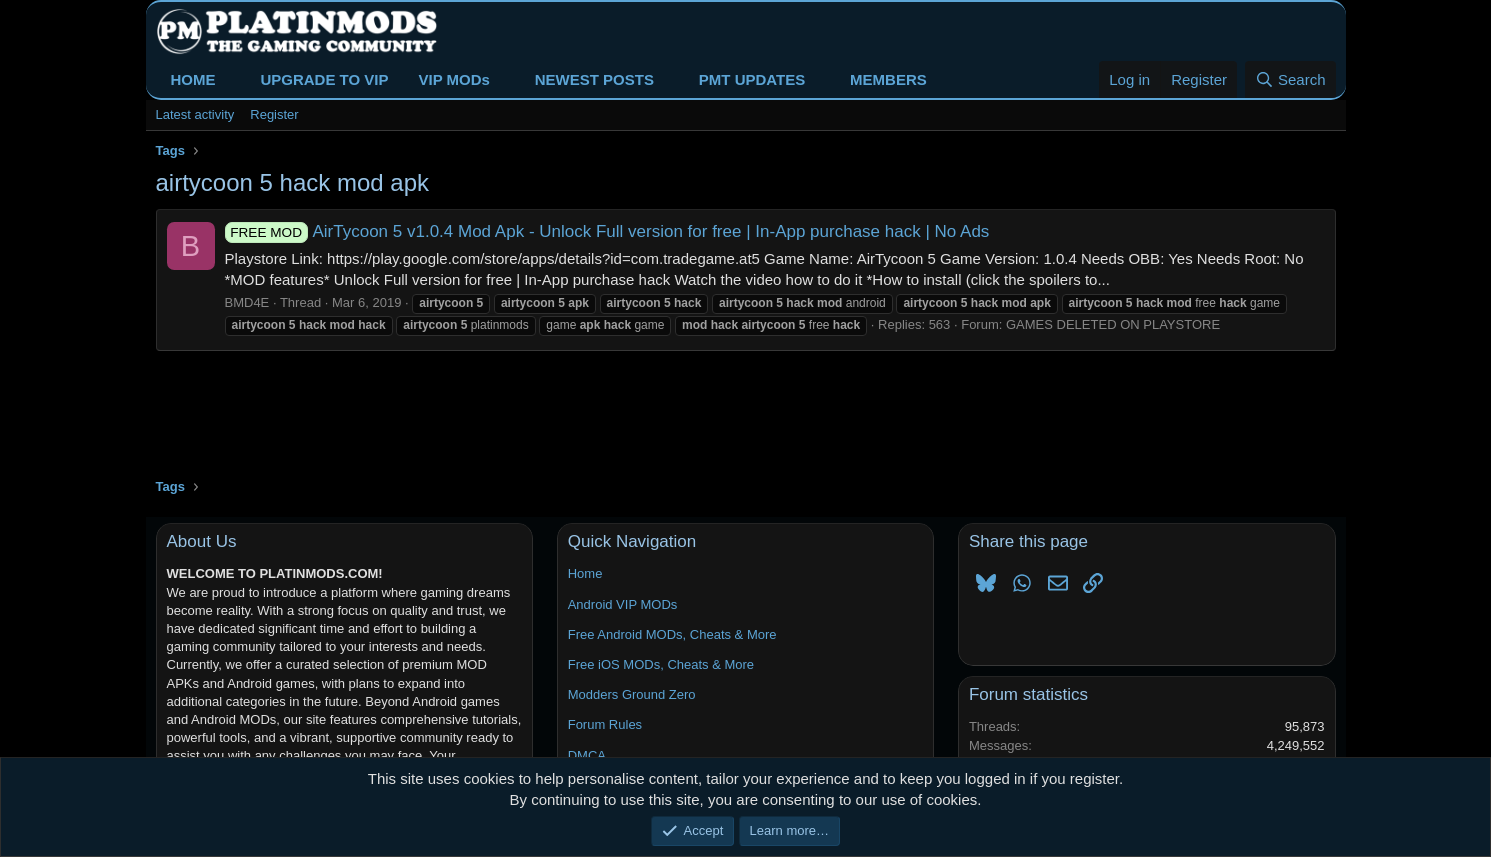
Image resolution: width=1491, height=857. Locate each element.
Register (274, 114)
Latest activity (195, 114)
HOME (193, 79)
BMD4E (247, 302)
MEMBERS (888, 79)
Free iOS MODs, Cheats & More (661, 664)
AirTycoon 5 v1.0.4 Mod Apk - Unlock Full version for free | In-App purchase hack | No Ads (607, 231)
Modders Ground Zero (632, 694)
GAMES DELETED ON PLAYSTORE (1113, 324)
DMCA (587, 755)
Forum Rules (605, 724)
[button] (231, 79)
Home (585, 573)
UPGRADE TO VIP (324, 79)
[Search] (1290, 79)
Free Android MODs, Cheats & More (672, 634)
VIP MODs (453, 79)
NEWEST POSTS (594, 79)
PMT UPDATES (752, 79)
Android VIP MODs (623, 604)
